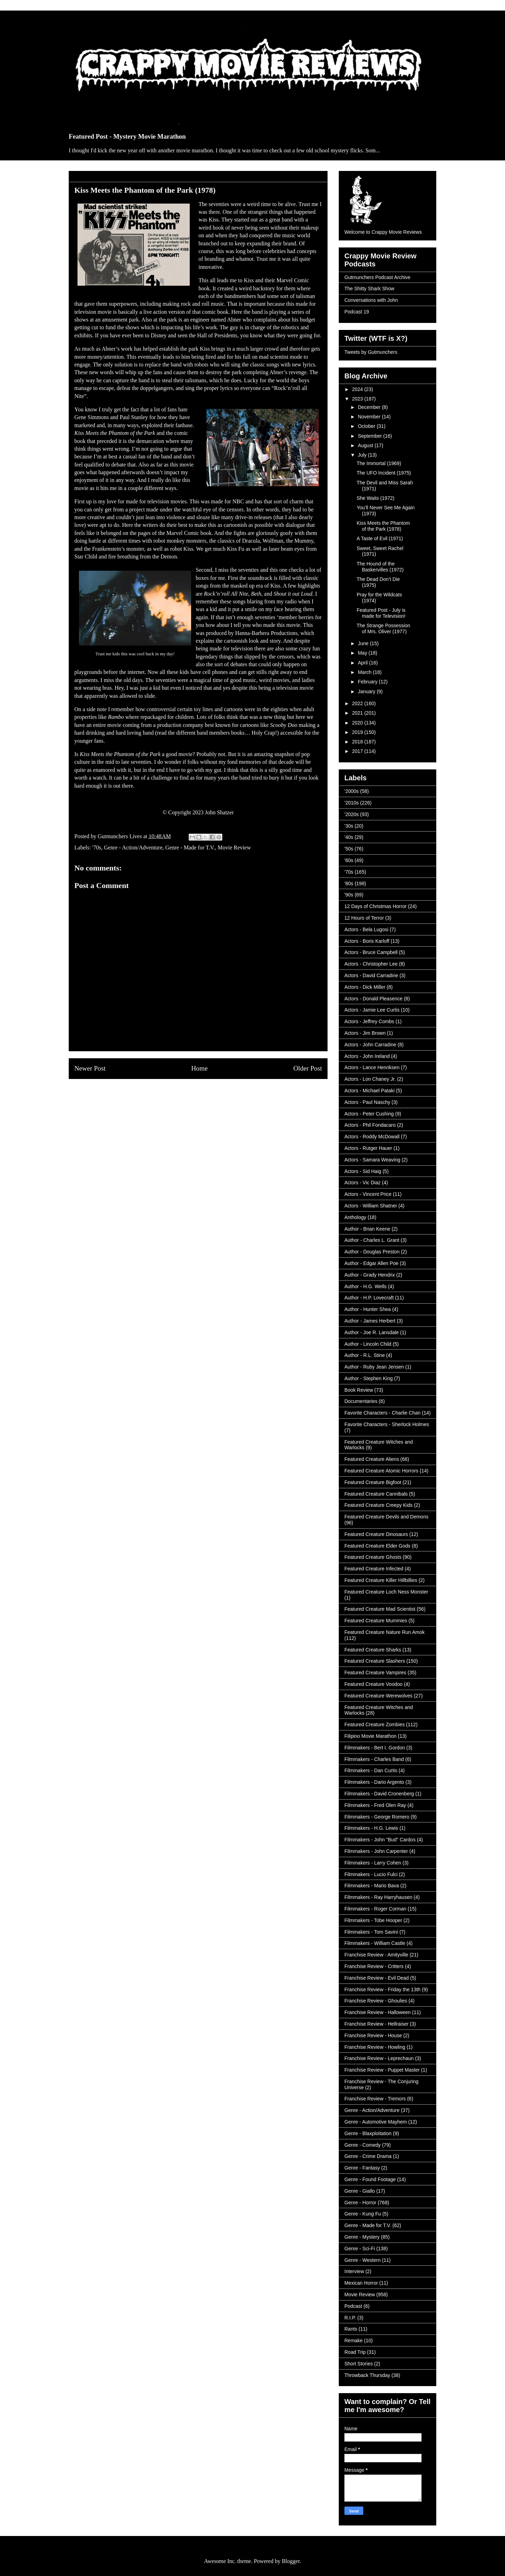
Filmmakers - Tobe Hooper (373, 1920)
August (366, 445)
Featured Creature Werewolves (378, 1695)
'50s (348, 849)
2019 (358, 732)
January (367, 691)
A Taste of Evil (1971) (380, 538)
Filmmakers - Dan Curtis (370, 1770)
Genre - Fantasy (362, 2168)
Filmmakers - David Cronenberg (379, 1793)
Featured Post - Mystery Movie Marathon (127, 136)
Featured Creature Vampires (375, 1672)
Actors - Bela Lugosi (366, 929)
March (365, 672)
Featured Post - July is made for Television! (381, 613)
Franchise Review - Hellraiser (376, 2024)
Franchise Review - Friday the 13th (382, 1989)
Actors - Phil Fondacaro (370, 1125)
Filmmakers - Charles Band (374, 1759)
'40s (348, 837)
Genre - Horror (360, 2202)
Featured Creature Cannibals (376, 1494)
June (364, 643)
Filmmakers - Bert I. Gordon (374, 1747)
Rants (350, 2329)
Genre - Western (362, 2260)
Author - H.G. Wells (365, 1286)
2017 (358, 751)
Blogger (291, 2561)
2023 (358, 399)
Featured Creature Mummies (375, 1620)
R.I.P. (350, 2317)
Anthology (355, 1217)
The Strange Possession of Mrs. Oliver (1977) (383, 628)
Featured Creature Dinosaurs (376, 1534)
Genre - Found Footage (370, 2179)
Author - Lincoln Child (367, 1344)
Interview (354, 2271)
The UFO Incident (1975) (384, 473)
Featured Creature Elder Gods (377, 1546)
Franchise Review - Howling (374, 2047)
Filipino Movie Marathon (370, 1736)
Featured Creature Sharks (372, 1650)
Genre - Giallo (359, 2191)
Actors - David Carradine (371, 975)
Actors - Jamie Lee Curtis (371, 1010)
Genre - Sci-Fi (359, 2248)
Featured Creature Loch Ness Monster (386, 1592)
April (363, 662)
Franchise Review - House (373, 2035)
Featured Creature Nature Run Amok (384, 1632)
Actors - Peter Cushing (369, 1114)
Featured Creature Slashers (374, 1661)
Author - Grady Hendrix (369, 1275)
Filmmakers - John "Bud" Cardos (380, 1839)
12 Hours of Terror (364, 918)
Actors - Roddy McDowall (371, 1136)
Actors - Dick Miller (364, 987)
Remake (353, 2340)
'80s (348, 883)
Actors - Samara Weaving (372, 1160)
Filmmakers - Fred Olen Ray (375, 1805)
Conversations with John (371, 300)
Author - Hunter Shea (367, 1309)
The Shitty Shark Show (369, 288)
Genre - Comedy (362, 2145)
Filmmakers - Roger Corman (375, 1909)
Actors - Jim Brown (364, 1033)
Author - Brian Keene (367, 1229)
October (367, 426)
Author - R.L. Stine (364, 1355)
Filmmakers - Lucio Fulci (371, 1874)
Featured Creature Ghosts (373, 1557)
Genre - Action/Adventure (133, 847)
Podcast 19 (356, 311)
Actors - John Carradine (370, 1044)
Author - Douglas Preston (371, 1251)
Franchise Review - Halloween (377, 2012)
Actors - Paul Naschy (367, 1102)
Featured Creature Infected (373, 1568)
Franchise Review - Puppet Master (382, 2070)
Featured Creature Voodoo (373, 1684)
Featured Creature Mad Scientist (379, 1609)
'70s (96, 847)
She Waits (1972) (376, 498)
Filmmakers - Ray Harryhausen (378, 1897)
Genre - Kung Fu (362, 2214)
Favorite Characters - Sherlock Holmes (386, 1424)
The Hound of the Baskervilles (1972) (380, 566)
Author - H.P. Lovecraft (369, 1297)
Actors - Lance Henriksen (371, 1067)
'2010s (351, 803)
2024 (358, 389)
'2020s (351, 814)
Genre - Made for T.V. (190, 847)
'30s (348, 826)
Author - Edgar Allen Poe (371, 1263)
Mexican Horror (361, 2283)
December (370, 407)
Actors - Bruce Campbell (371, 952)
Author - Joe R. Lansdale (371, 1332)
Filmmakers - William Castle (374, 1943)
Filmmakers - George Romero (376, 1817)
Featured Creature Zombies (374, 1724)
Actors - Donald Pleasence (373, 998)
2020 (358, 723)
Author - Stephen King (368, 1378)
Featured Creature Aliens (371, 1459)
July (363, 455)
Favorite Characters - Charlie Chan (382, 1413)
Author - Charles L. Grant (371, 1240)
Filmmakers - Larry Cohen (372, 1863)
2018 (358, 741)
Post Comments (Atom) (213, 1095)
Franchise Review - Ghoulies (375, 2001)
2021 (358, 713)
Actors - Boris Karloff (366, 941)
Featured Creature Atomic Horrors (381, 1471)
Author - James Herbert (370, 1321)
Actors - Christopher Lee (371, 964)
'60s (348, 860)
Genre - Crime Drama (368, 2156)
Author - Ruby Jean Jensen (374, 1367)
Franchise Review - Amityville (376, 1955)
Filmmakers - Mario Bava (371, 1885)
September (370, 436)
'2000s (351, 791)
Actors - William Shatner (370, 1205)
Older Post (307, 1068)
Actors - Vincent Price (367, 1194)
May (363, 653)
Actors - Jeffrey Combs (369, 1021)
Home (199, 1068)
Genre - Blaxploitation (368, 2133)
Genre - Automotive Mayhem (375, 2122)
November (370, 416)
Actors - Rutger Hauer (368, 1148)
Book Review (358, 1390)
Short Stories (358, 2363)
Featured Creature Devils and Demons (386, 1516)
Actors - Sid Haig (362, 1171)
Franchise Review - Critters (374, 1966)
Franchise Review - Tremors (375, 2098)
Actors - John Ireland (367, 1056)
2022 (358, 703)
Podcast (353, 2306)
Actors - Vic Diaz (362, 1182)
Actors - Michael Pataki (369, 1090)
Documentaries (360, 1401)
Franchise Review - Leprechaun (379, 2058)
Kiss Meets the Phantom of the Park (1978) (383, 526)
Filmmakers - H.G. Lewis (371, 1828)
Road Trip (355, 2352)
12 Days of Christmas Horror (375, 906)
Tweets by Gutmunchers (370, 352)
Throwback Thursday (367, 2375)
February (368, 681)
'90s (348, 895)
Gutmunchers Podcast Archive (377, 277)
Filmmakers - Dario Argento (374, 1782)
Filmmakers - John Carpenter (376, 1851)
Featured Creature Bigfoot (372, 1482)
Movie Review (234, 847)
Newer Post (90, 1068)
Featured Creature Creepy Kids (378, 1505)
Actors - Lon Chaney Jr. (370, 1079)
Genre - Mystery (361, 2237)
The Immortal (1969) (379, 463)
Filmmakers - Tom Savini (371, 1932)
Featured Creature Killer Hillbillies (380, 1580)
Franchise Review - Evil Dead (376, 1978)
